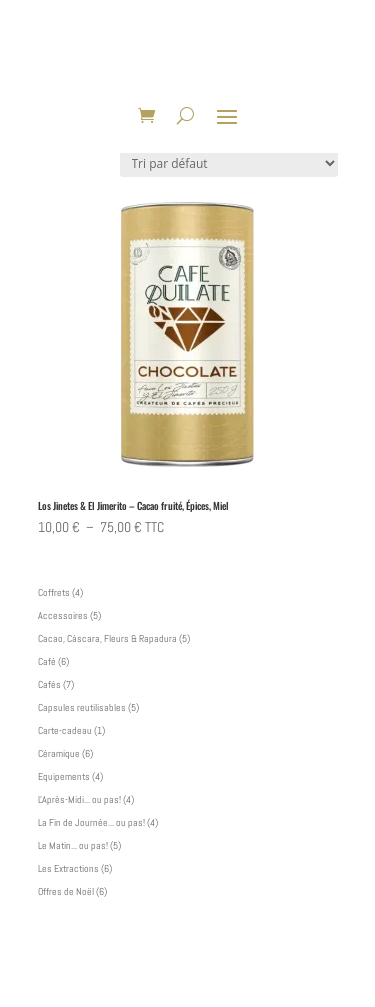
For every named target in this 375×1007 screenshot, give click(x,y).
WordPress (297, 983)
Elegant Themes (157, 983)
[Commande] (229, 163)
